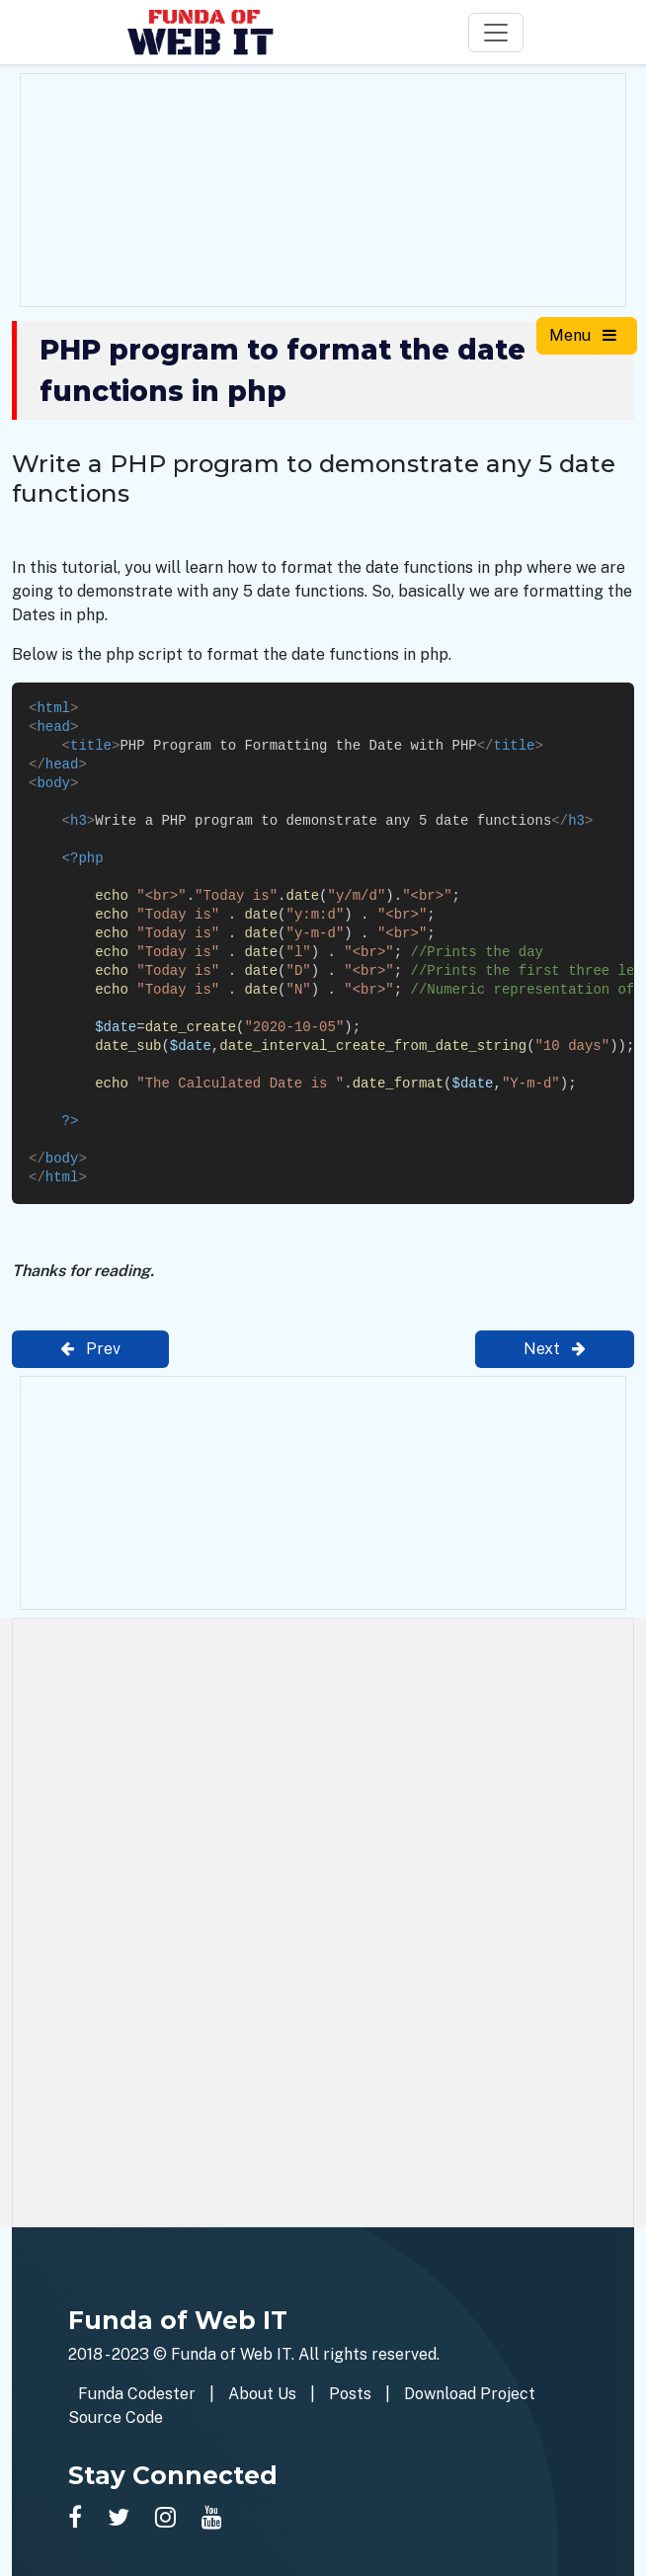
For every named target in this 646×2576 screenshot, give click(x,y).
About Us (262, 2393)
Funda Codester (137, 2393)
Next (555, 1348)
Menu (582, 335)
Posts (350, 2393)
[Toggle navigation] (496, 32)
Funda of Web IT (231, 2354)
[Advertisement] (323, 186)
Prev (90, 1348)
